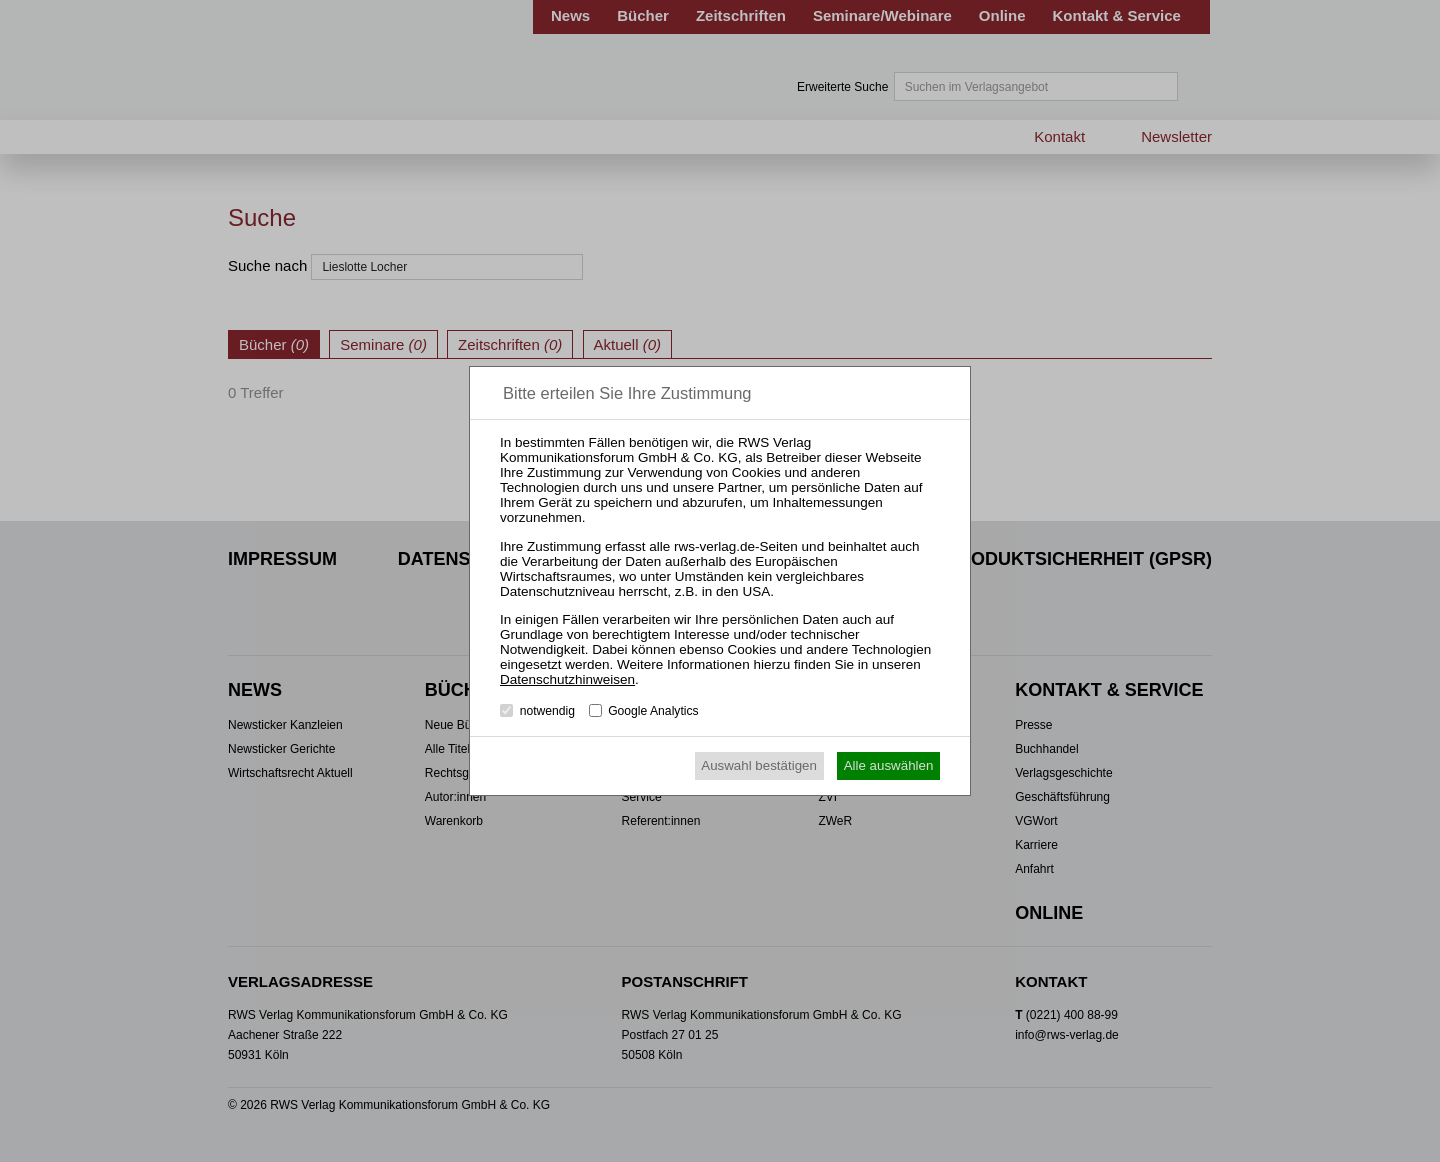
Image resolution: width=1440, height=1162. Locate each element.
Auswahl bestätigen (759, 765)
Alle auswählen (889, 765)
